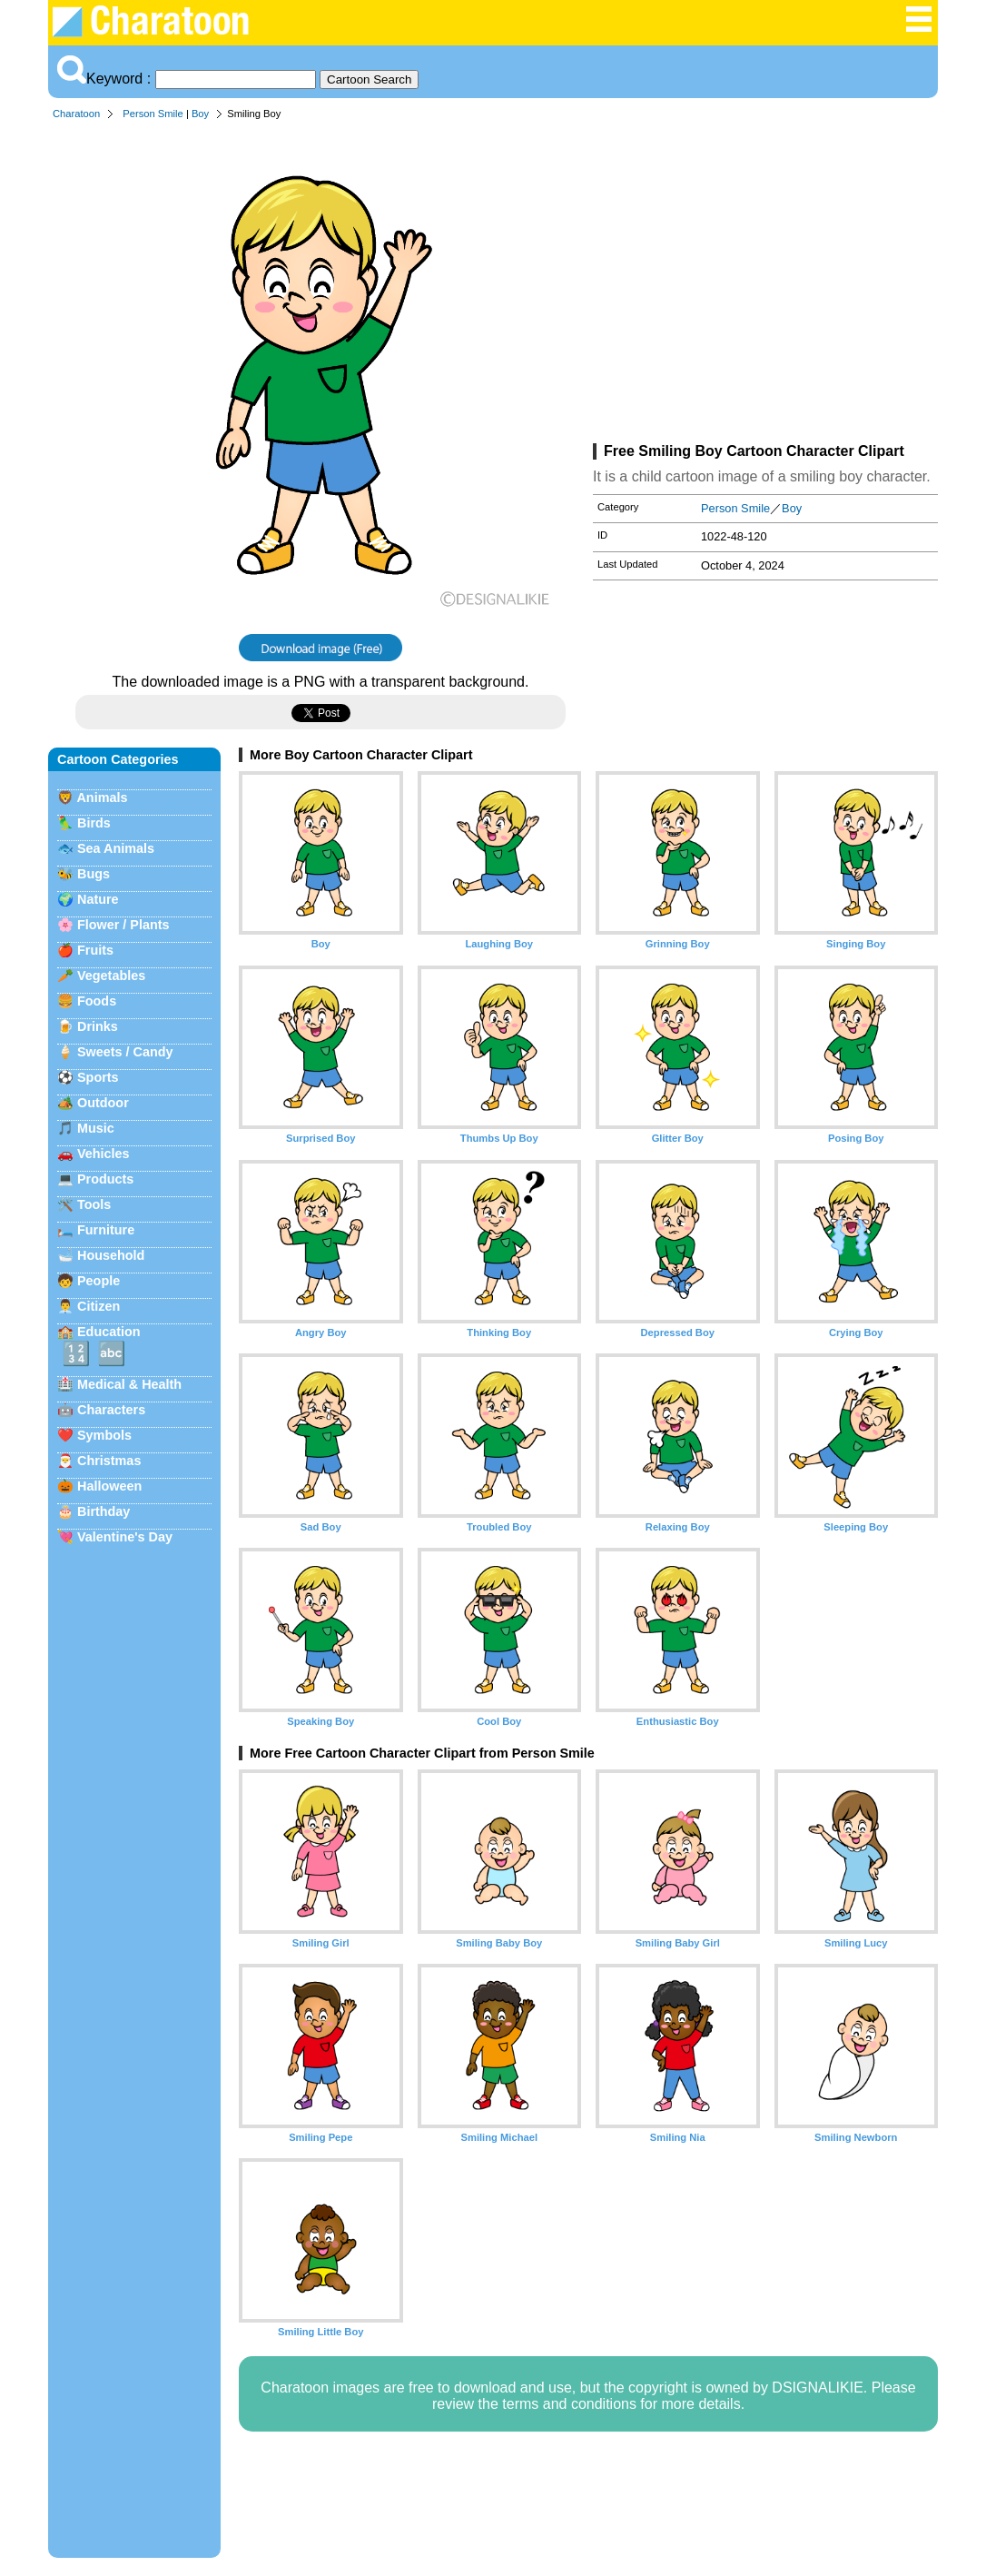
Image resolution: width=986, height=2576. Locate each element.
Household (110, 1255)
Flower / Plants (123, 924)
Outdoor (103, 1102)
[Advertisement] (765, 285)
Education (109, 1331)
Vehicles (103, 1153)
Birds (94, 823)
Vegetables (111, 975)
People (98, 1280)
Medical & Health (129, 1384)
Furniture (105, 1230)
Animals (101, 797)
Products (105, 1179)
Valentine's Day (125, 1537)
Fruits (95, 950)
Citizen (98, 1306)
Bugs (93, 874)
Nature (98, 899)
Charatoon (76, 113)
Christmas (109, 1460)
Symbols (104, 1435)
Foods (96, 1001)
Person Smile (153, 113)
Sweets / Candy (125, 1052)
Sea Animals (115, 848)
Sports (98, 1077)
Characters (111, 1409)
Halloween (109, 1486)
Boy (200, 113)
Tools (94, 1204)
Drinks (97, 1026)
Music (95, 1128)
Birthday (103, 1511)
